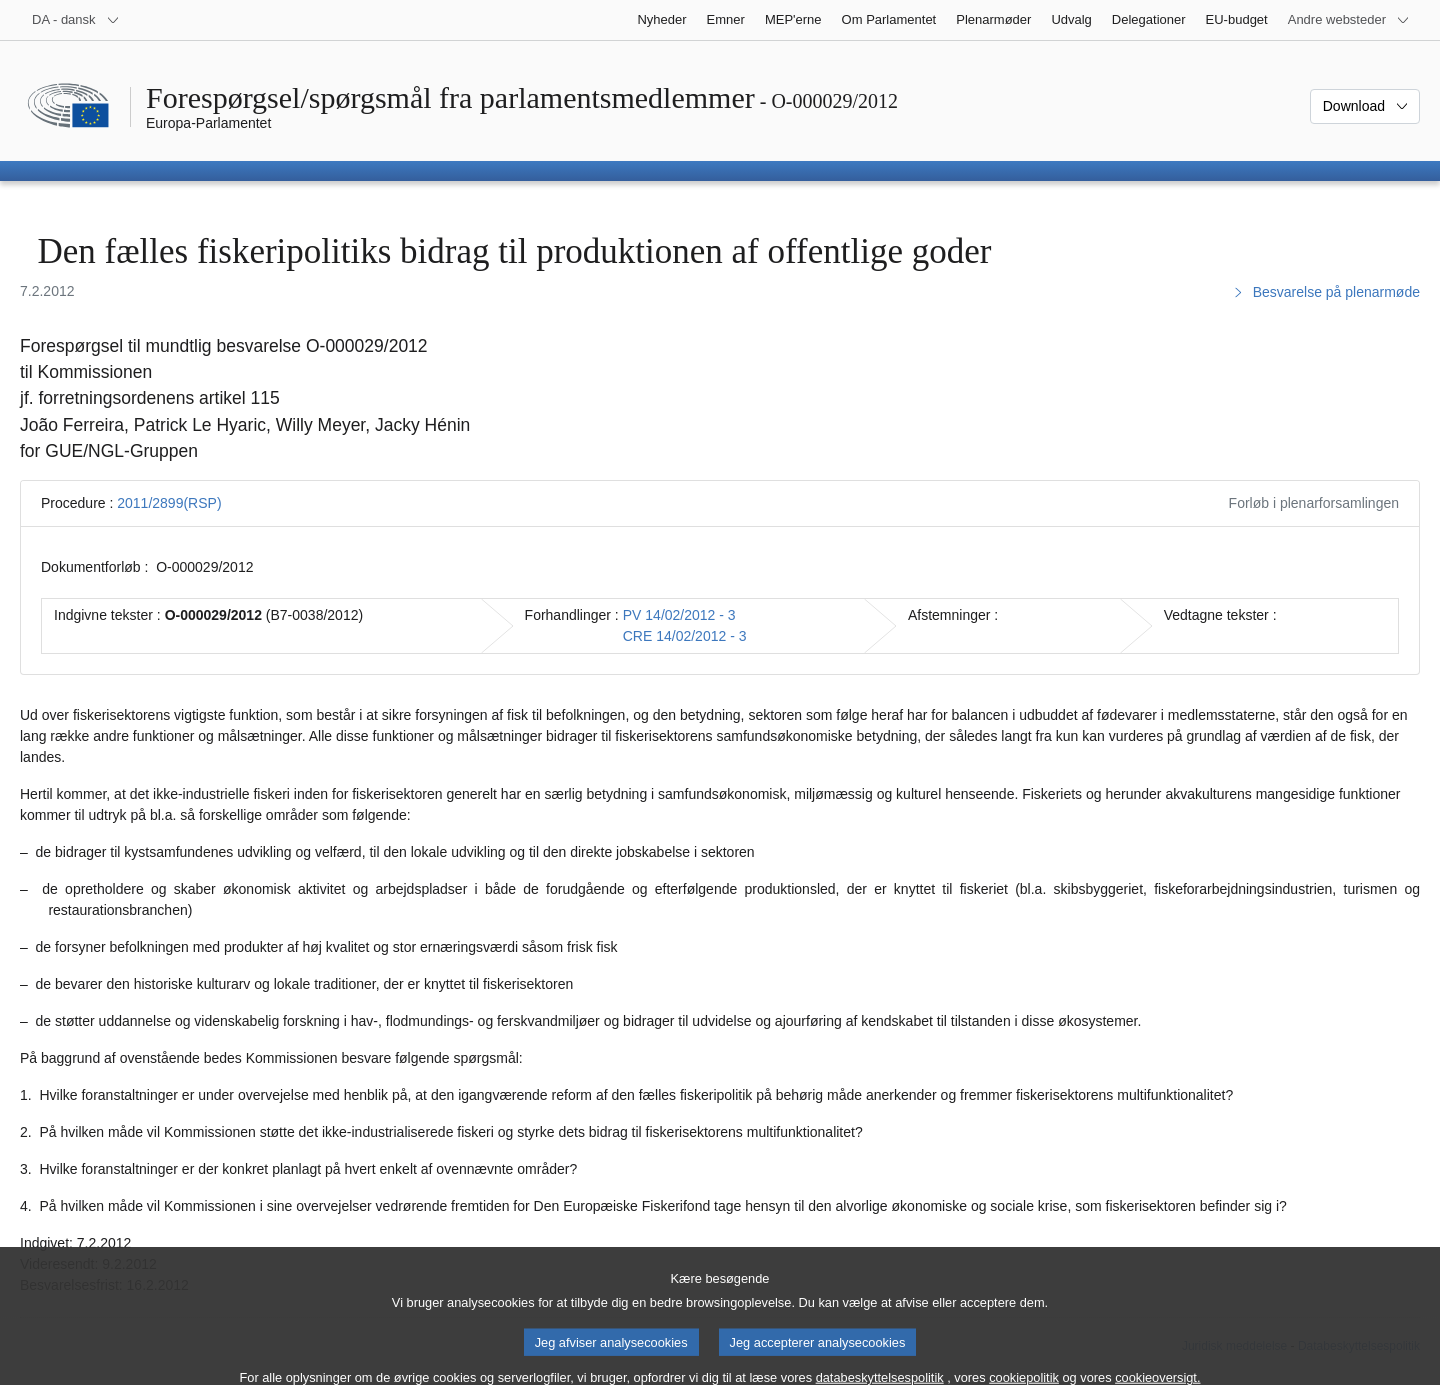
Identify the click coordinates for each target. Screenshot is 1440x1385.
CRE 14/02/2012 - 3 (685, 636)
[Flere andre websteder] (1349, 20)
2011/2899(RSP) (169, 503)
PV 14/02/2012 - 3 (679, 615)
